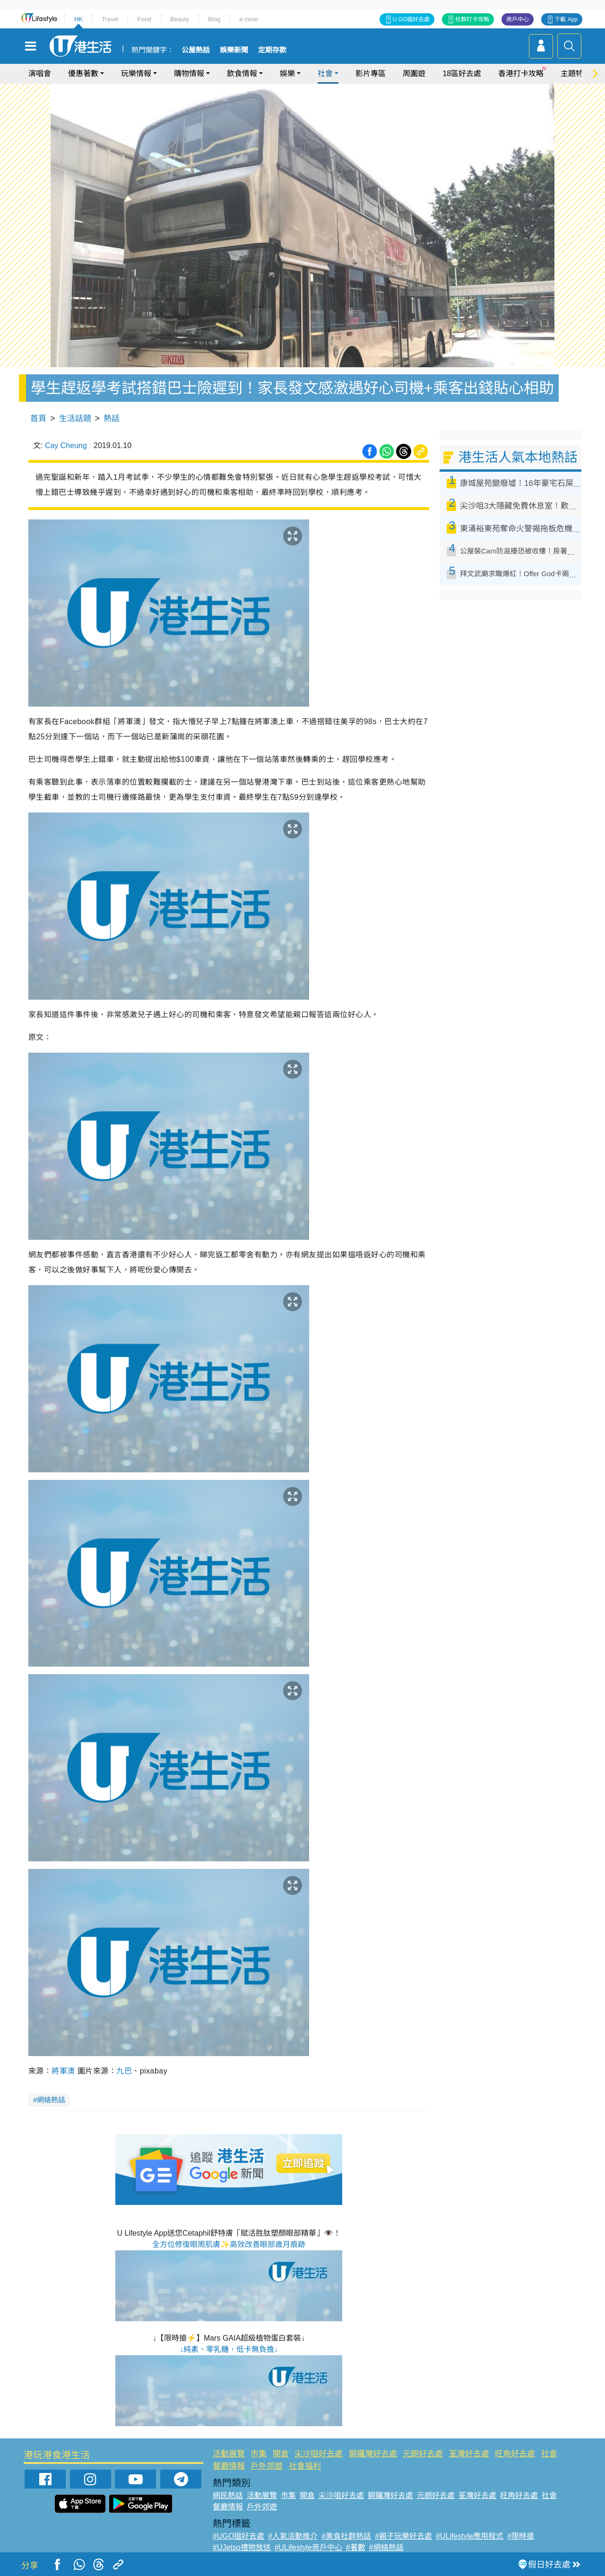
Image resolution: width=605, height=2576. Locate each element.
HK (78, 19)
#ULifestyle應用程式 (469, 2536)
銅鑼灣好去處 (373, 2453)
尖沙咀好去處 (318, 2453)
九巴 (124, 2071)
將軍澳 (63, 2071)
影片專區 (370, 73)
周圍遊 (414, 73)
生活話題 (75, 418)
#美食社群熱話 (346, 2536)
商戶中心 (517, 19)
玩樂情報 (136, 73)
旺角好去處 (515, 2453)
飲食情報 (242, 73)
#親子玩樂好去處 (403, 2536)
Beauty (179, 19)
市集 (259, 2453)
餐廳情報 (229, 2466)
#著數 (355, 2547)
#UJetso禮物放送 (242, 2547)
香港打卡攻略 (521, 73)
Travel (110, 19)
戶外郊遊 (267, 2466)
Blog (214, 19)
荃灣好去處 (469, 2453)
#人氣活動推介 (293, 2536)
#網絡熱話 (386, 2547)
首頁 (38, 418)
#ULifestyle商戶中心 (308, 2547)
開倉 (281, 2453)
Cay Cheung (66, 445)
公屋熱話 (196, 50)
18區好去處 (461, 73)
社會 (325, 73)
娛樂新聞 (234, 50)
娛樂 (287, 73)
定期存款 (272, 50)
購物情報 (189, 73)
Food (144, 19)
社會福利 (305, 2466)
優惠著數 (83, 73)
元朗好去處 (423, 2453)
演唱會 (39, 73)
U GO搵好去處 (411, 19)
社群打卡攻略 (472, 19)
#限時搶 (520, 2536)
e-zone (248, 19)
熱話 (112, 418)
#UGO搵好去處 (238, 2536)
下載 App (566, 19)
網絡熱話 (51, 2100)
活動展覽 (229, 2453)
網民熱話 (228, 2495)
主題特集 (576, 73)
